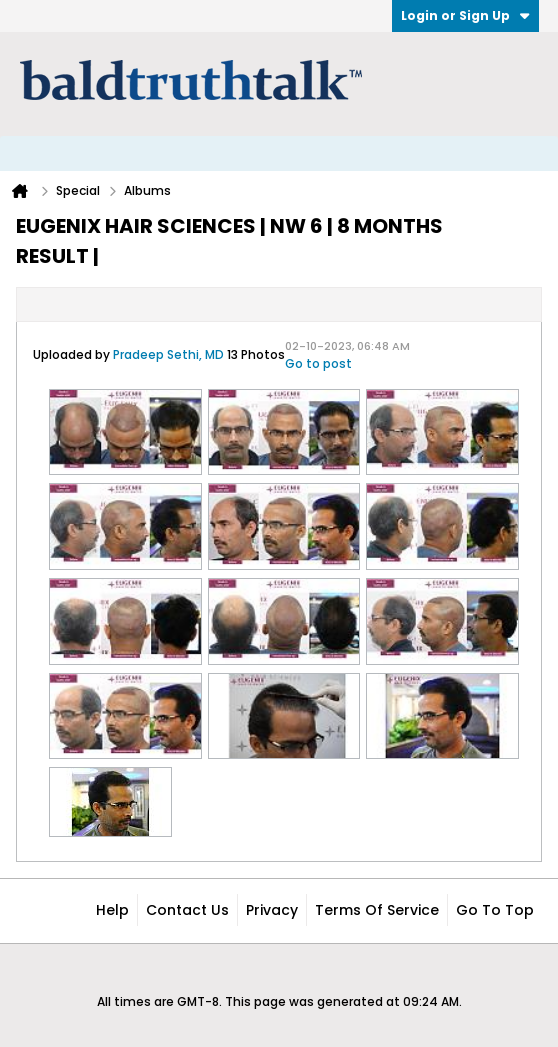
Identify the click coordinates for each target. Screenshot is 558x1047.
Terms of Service (377, 910)
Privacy (272, 910)
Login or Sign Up (465, 15)
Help (112, 910)
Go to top (495, 910)
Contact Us (187, 910)
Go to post (318, 363)
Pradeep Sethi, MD (168, 354)
